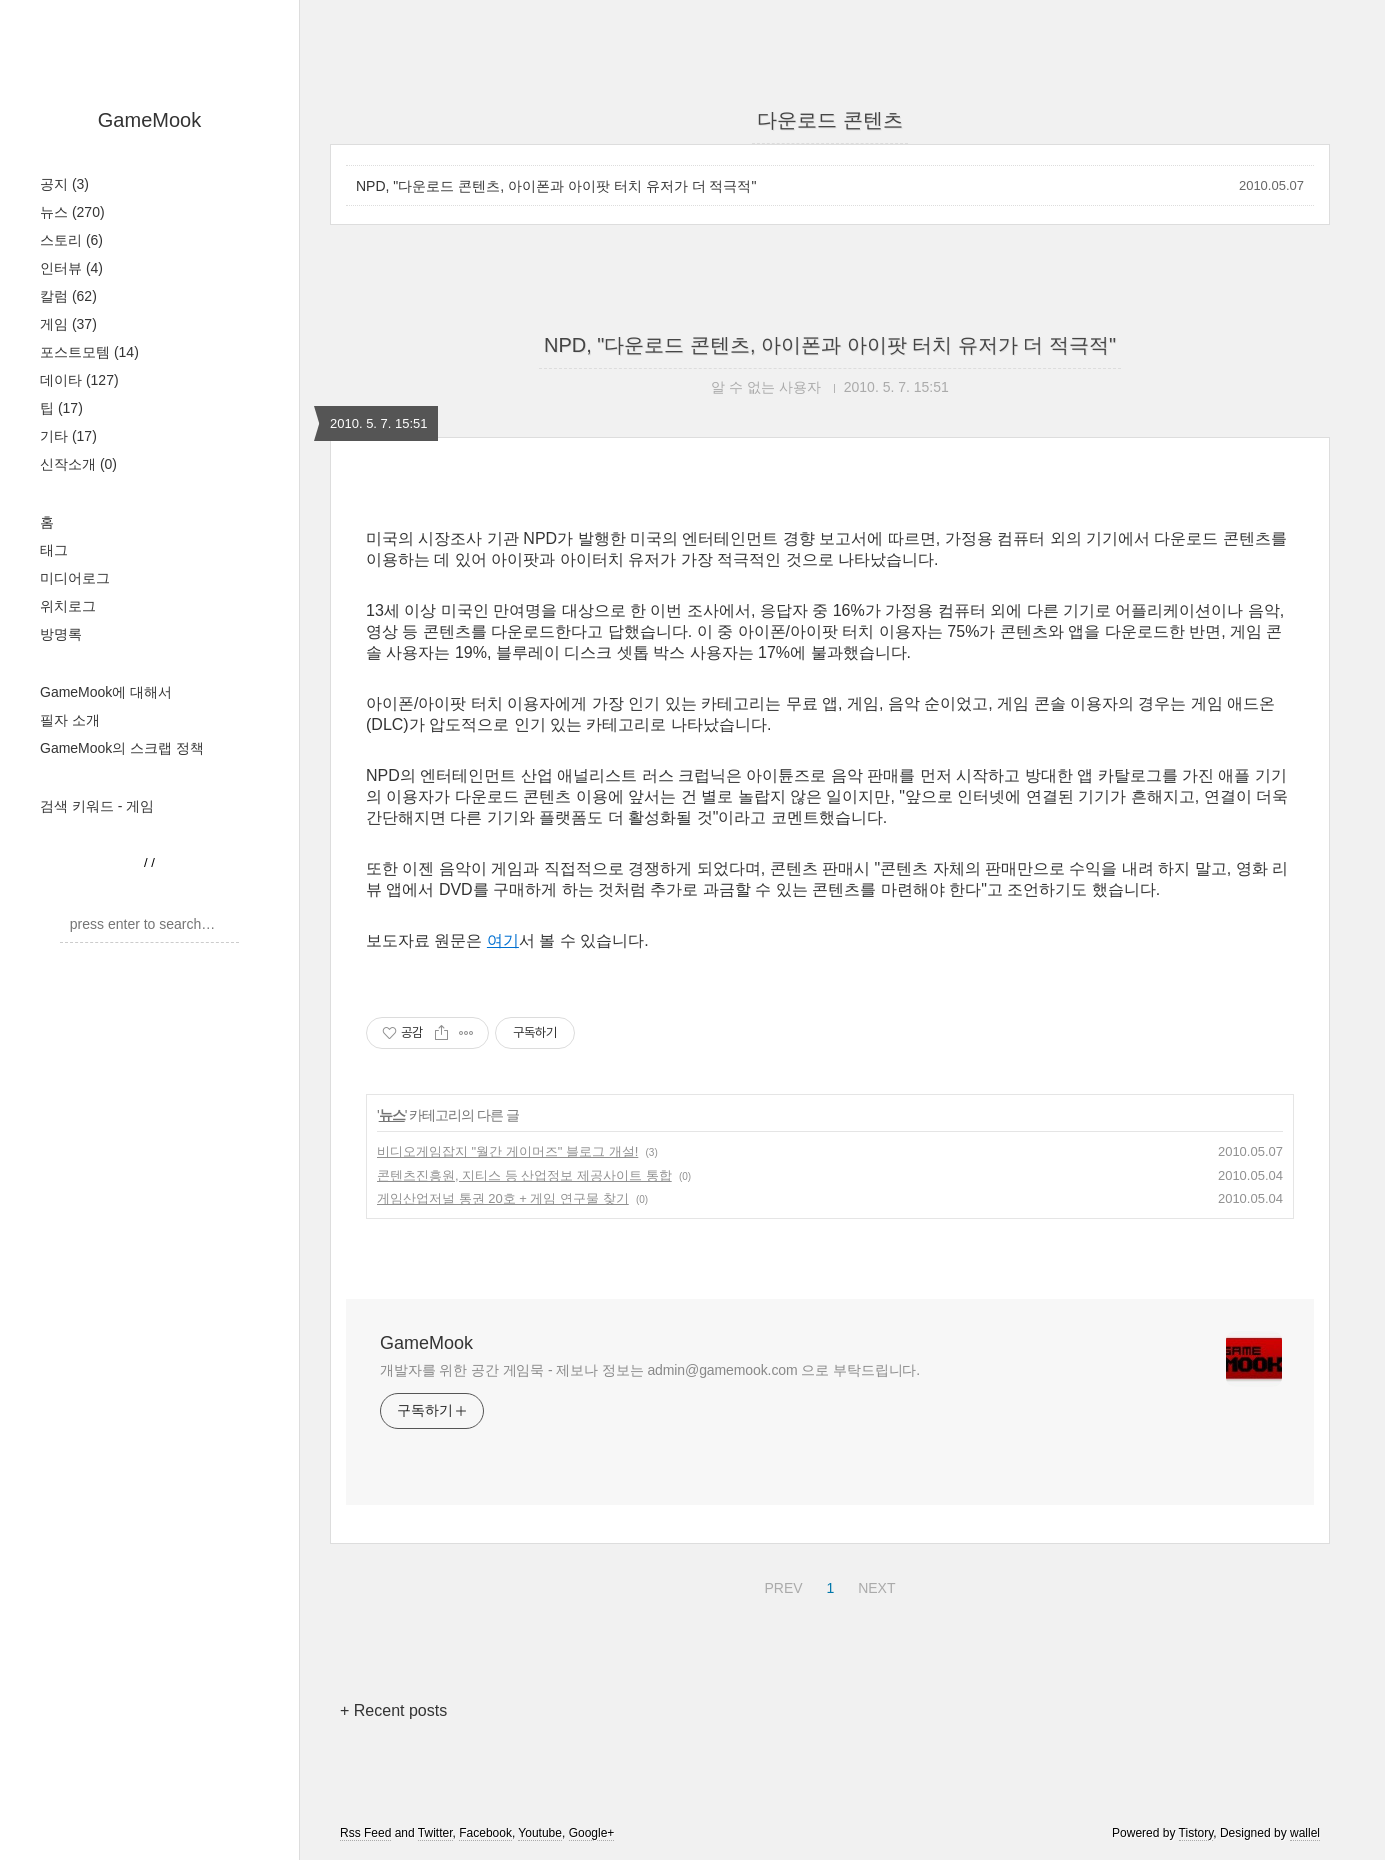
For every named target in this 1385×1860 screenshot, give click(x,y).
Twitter (435, 1833)
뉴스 (72, 212)
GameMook (149, 120)
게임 (68, 324)
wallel (1305, 1833)
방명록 (61, 634)
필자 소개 (70, 720)
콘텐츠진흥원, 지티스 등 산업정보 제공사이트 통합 (524, 1175)
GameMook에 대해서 (106, 692)
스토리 (71, 240)
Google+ (592, 1833)
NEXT (874, 1585)
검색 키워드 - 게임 (97, 806)
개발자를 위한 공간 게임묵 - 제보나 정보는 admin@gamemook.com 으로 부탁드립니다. (650, 1370)
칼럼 (68, 296)
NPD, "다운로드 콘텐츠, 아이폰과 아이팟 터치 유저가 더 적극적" (556, 186)
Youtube (540, 1833)
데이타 (79, 380)
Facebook (485, 1833)
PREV (780, 1585)
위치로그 (68, 606)
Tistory (1196, 1833)
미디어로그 (75, 578)
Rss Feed (365, 1833)
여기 (503, 940)
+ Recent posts (393, 1710)
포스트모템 (89, 352)
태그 (54, 550)
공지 (64, 184)
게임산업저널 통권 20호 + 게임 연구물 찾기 (503, 1198)
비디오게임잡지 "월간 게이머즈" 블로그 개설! (507, 1151)
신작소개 (78, 464)
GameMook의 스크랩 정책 (122, 748)
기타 (68, 436)
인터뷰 (71, 268)
